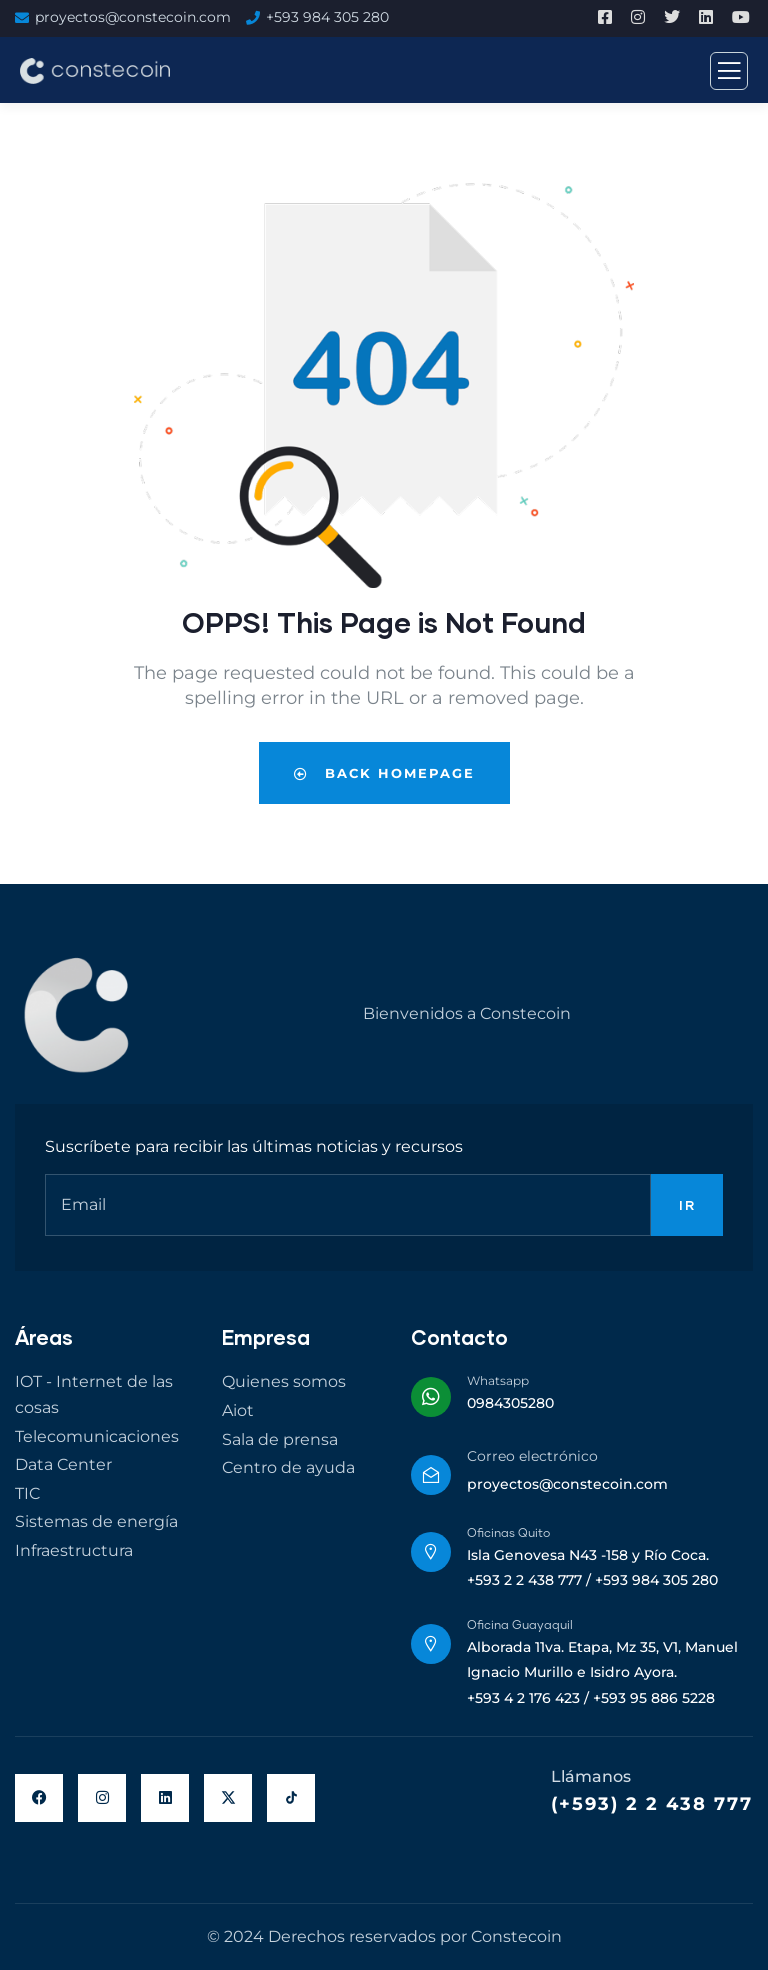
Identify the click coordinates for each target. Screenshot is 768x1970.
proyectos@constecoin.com (133, 17)
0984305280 (510, 1403)
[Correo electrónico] (431, 1475)
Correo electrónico (532, 1456)
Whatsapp (498, 1380)
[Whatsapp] (431, 1397)
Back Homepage (384, 773)
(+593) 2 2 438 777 (652, 1804)
